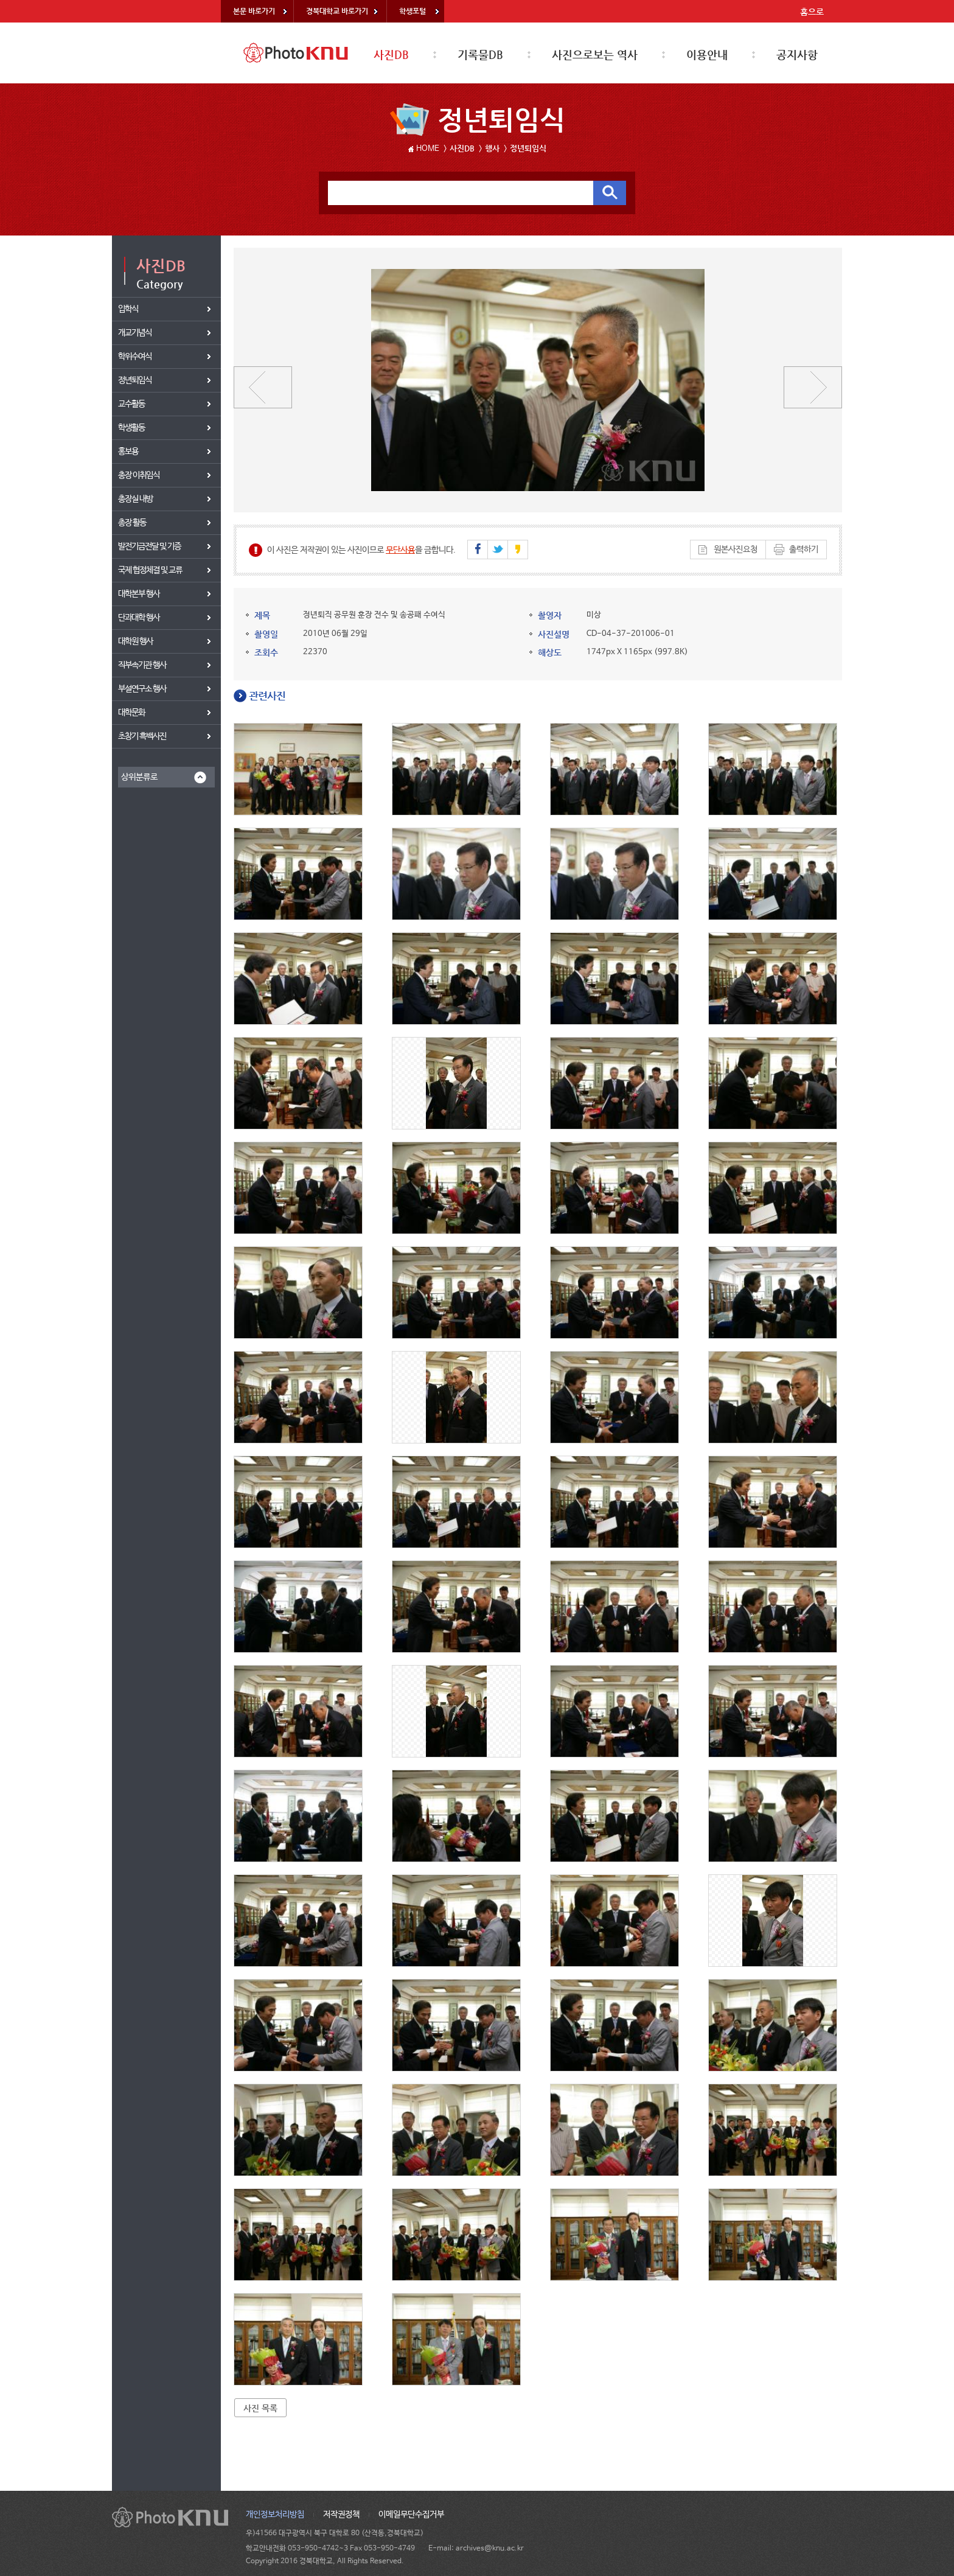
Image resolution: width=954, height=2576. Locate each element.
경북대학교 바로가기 (337, 11)
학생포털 (412, 11)
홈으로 (812, 11)
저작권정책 (341, 2514)
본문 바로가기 (254, 11)
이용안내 (707, 54)
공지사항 (797, 54)
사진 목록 (260, 2408)
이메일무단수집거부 (411, 2514)
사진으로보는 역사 (595, 54)
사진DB (391, 54)
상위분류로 (139, 777)
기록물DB (480, 54)
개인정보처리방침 (275, 2514)
